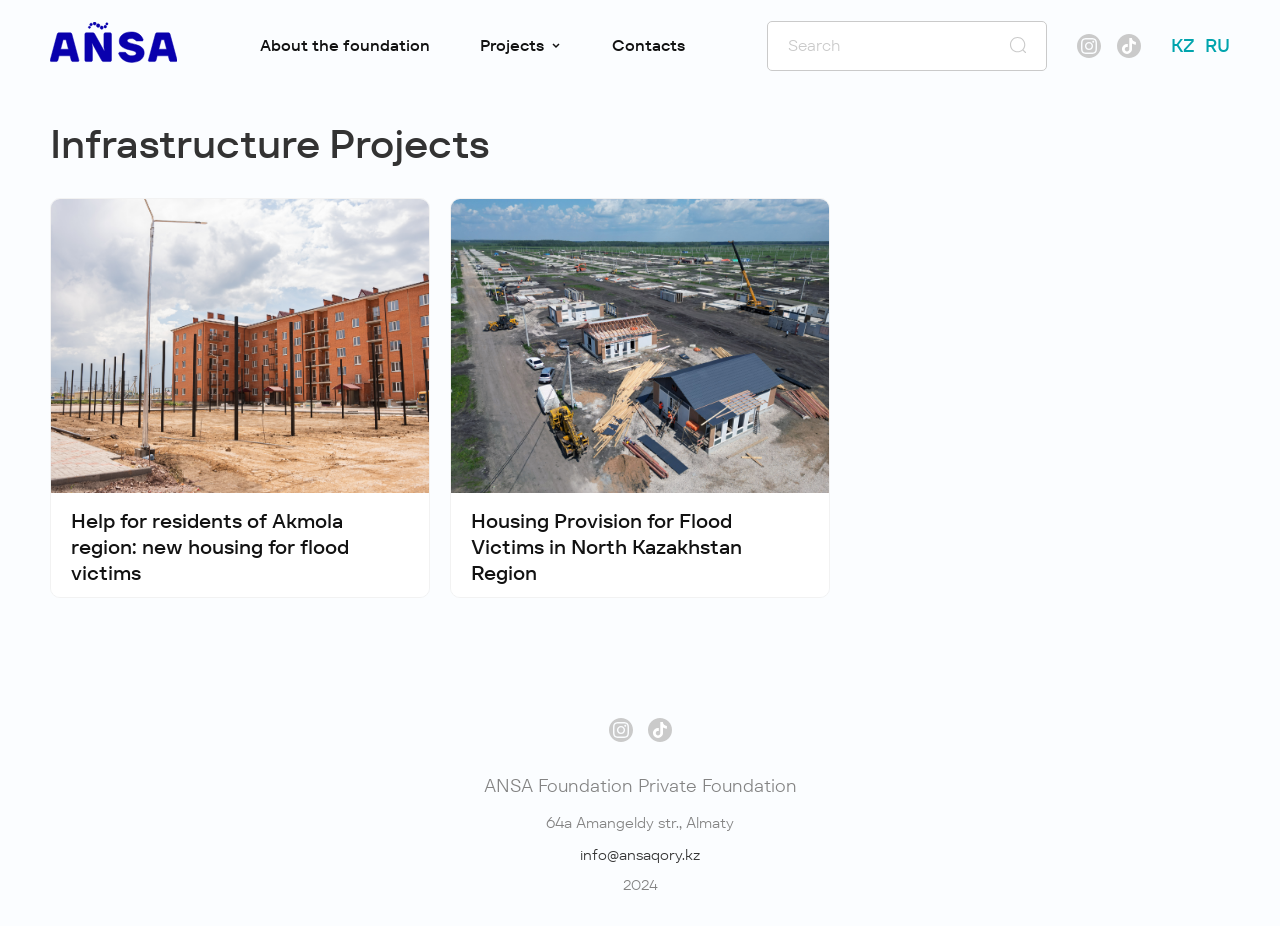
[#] (113, 57)
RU (1217, 45)
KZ (1183, 45)
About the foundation (345, 45)
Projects (521, 45)
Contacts (648, 45)
